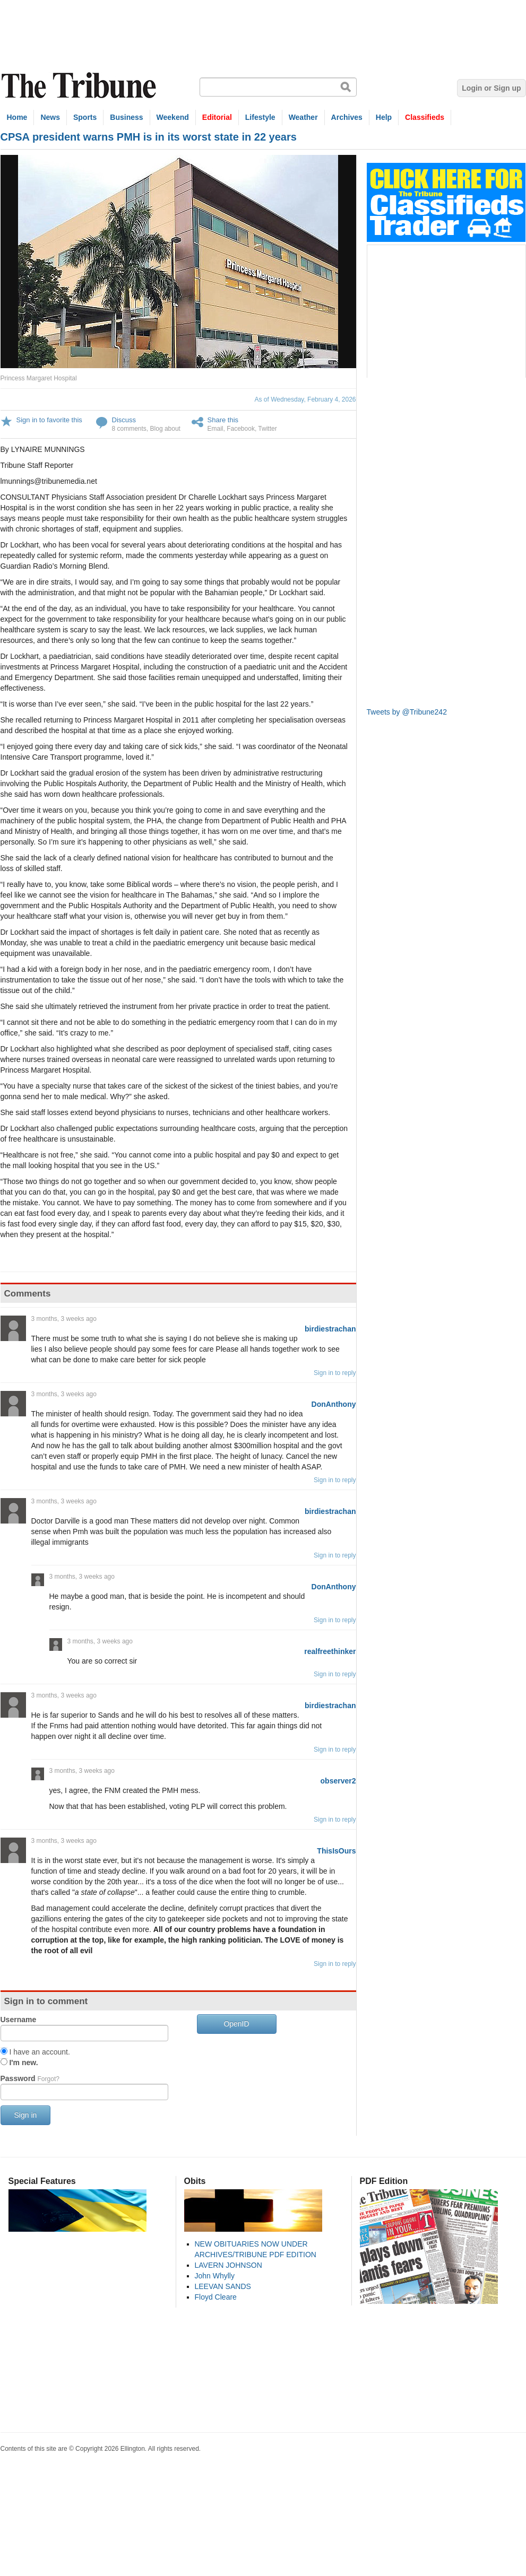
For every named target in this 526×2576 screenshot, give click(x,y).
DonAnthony (334, 1404)
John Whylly (215, 2276)
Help (384, 117)
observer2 (338, 1781)
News (50, 117)
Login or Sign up (491, 88)
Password (30, 2078)
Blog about (165, 428)
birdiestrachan (330, 1329)
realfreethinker (330, 1651)
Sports (85, 117)
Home (17, 117)
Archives (347, 117)
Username (19, 2019)
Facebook (241, 428)
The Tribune (80, 85)
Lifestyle (260, 117)
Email (215, 428)
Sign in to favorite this (49, 420)
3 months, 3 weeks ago (64, 1318)
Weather (303, 117)
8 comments (129, 428)
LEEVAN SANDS (223, 2286)
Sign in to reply (335, 1373)
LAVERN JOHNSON (228, 2265)
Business (126, 117)
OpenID (236, 2024)
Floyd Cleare (216, 2297)
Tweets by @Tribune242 (407, 712)
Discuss (124, 420)
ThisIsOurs (336, 1851)
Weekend (173, 117)
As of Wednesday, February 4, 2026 (305, 399)
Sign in (25, 2115)
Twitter (267, 428)
